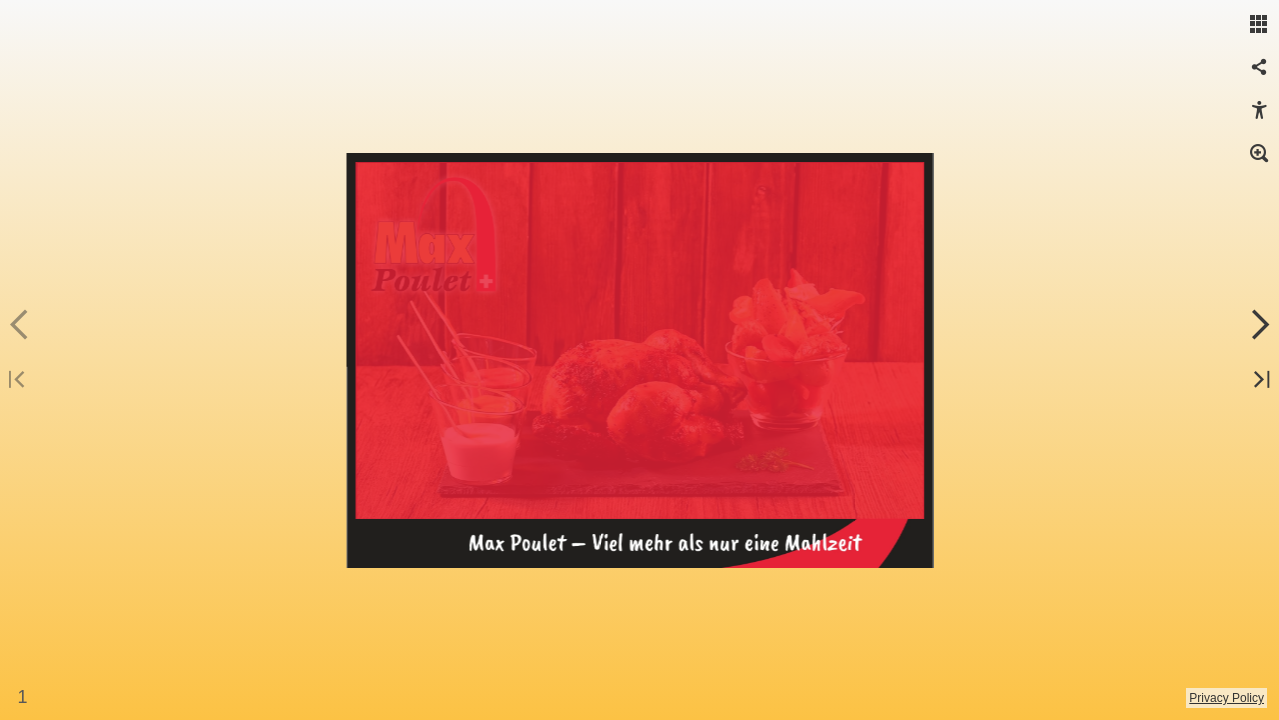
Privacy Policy (1226, 698)
